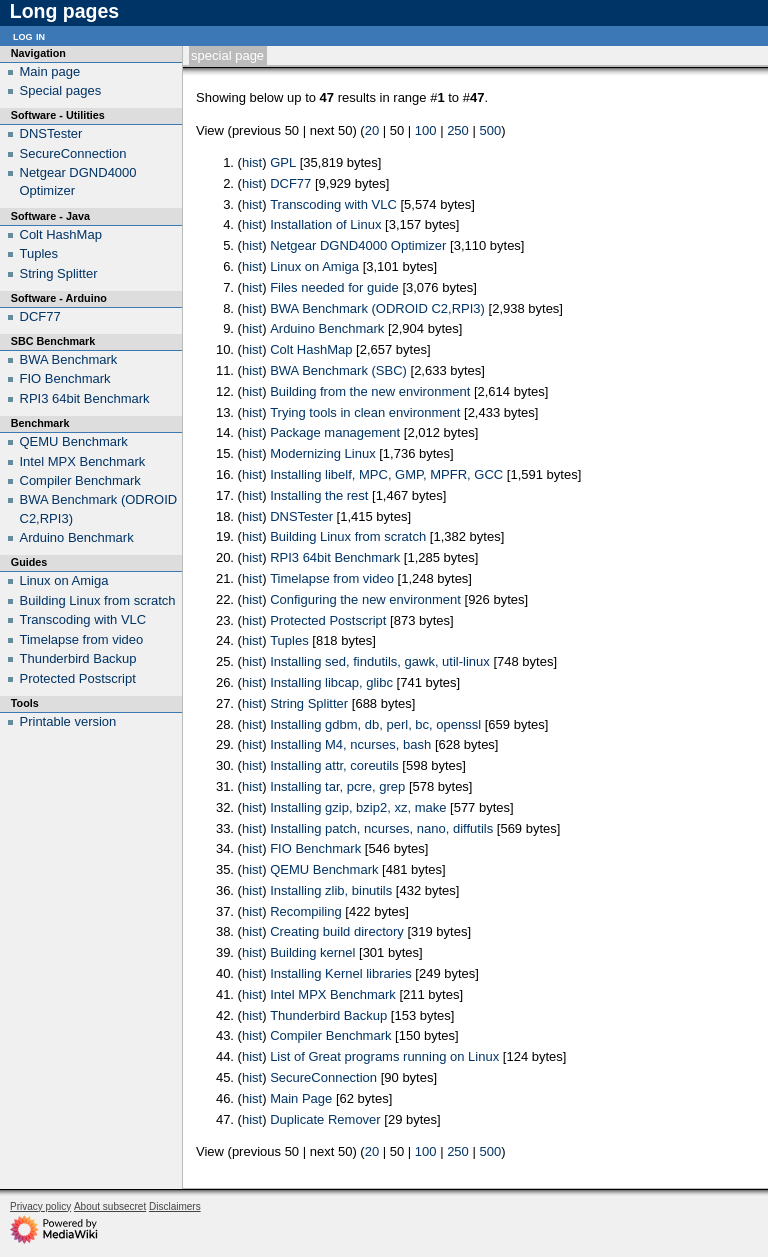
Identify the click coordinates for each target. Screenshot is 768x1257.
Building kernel (312, 952)
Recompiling (306, 911)
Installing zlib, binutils (331, 890)
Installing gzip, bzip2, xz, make (358, 807)
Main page (50, 71)
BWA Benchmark (69, 359)
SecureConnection (323, 1077)
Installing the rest (319, 495)
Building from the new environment (370, 391)
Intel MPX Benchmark (333, 994)
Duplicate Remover (325, 1119)
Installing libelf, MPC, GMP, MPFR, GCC (386, 474)
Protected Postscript (328, 620)
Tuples (289, 640)
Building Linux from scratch (348, 536)
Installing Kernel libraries (341, 973)
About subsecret (110, 1206)
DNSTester (301, 516)
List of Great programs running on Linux (384, 1056)
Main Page (301, 1098)
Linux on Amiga (314, 266)
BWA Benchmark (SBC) (338, 370)
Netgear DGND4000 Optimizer (358, 245)
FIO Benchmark (315, 848)
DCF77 (290, 183)
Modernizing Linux (323, 453)
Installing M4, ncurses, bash (350, 744)
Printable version (68, 721)
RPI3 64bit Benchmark (335, 557)
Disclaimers (175, 1206)
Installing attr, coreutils (334, 765)
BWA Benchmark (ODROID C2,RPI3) (377, 308)
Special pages (61, 90)
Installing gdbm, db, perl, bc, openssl (375, 724)
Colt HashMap (311, 349)
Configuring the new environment (365, 599)
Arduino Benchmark (327, 328)
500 (490, 130)
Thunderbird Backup (328, 1015)
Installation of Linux (325, 224)
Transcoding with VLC (333, 204)
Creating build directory (337, 931)
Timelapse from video (332, 578)
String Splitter (309, 703)
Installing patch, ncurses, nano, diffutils (381, 828)
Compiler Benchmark (330, 1035)
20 (372, 130)
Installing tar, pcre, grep (337, 786)
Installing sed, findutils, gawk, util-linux (380, 661)
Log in (29, 35)
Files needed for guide (334, 287)
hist (252, 162)
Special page (227, 55)
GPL (283, 162)
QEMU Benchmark (324, 869)
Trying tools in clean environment (365, 412)
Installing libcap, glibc (331, 682)
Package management (335, 432)
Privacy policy (40, 1206)
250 (458, 130)
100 (426, 130)
